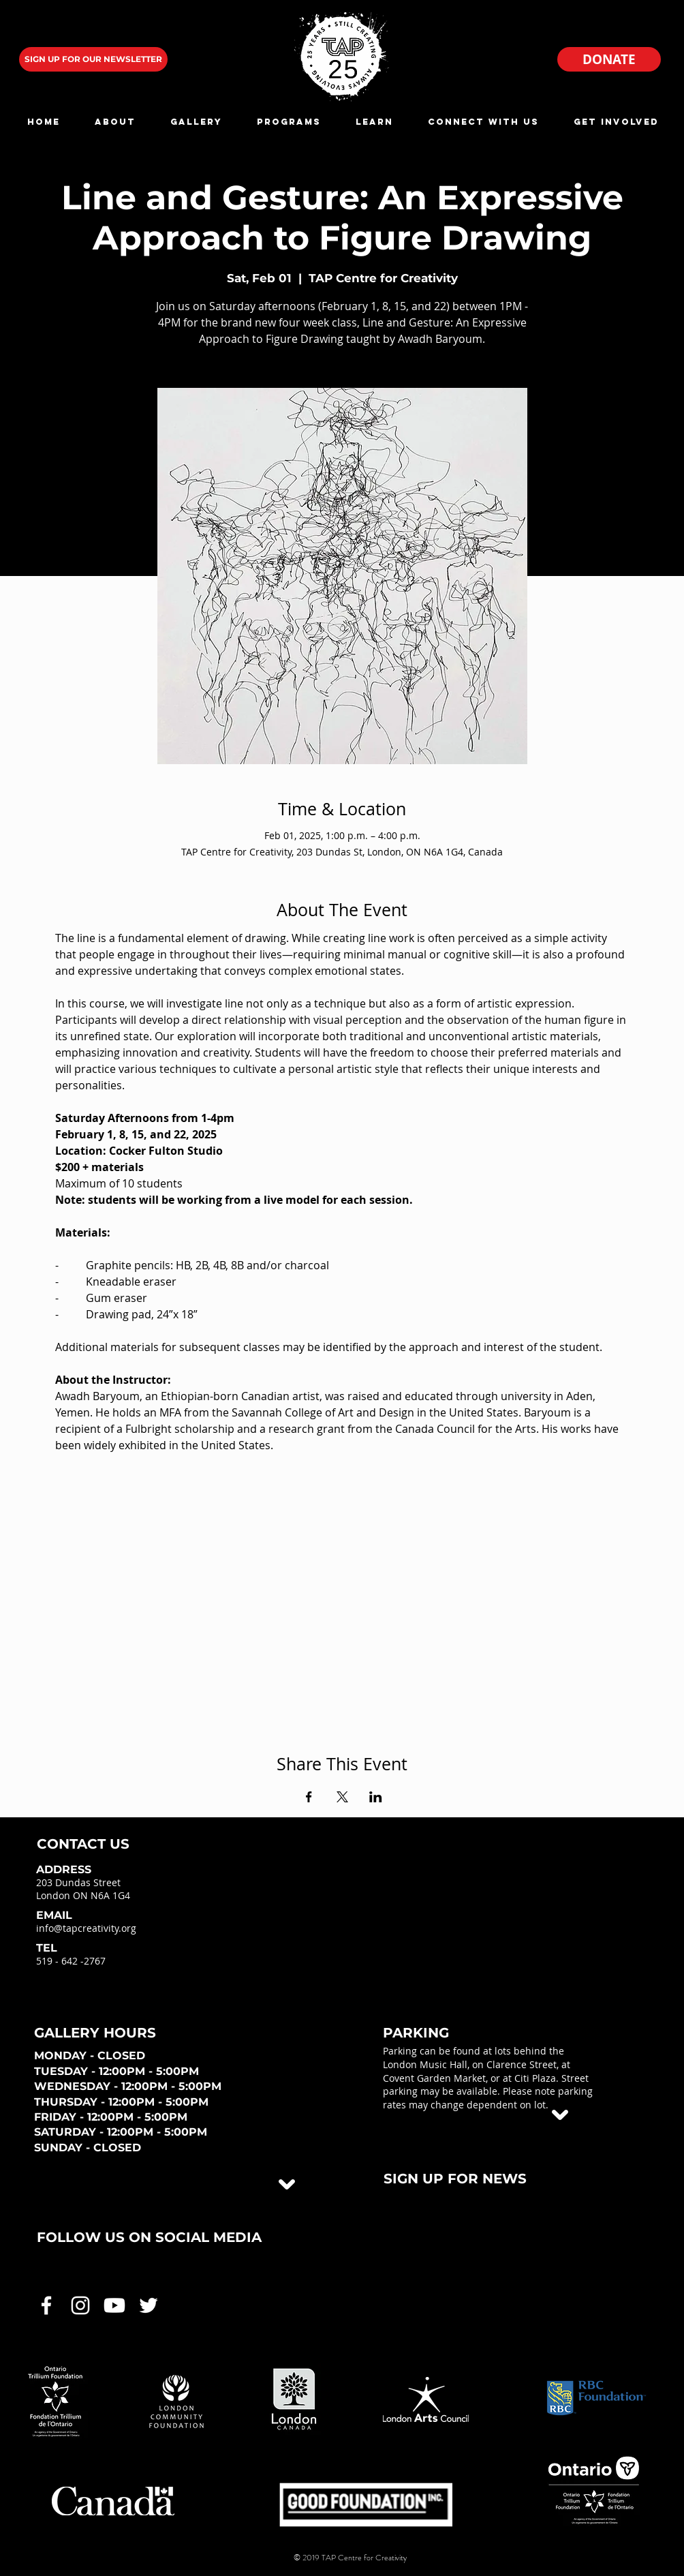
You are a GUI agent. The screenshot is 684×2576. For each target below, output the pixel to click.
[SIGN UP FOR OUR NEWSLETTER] (93, 59)
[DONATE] (609, 59)
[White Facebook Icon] (46, 2305)
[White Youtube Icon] (114, 2305)
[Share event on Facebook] (308, 1796)
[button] (115, 122)
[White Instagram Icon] (80, 2305)
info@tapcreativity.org (86, 1928)
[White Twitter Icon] (148, 2305)
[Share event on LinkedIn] (375, 1796)
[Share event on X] (342, 1796)
